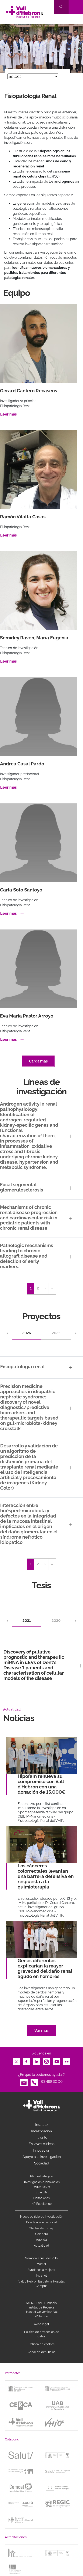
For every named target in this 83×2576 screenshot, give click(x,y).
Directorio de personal (41, 2222)
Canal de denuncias (41, 2352)
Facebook (26, 2060)
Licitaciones (41, 2198)
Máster (41, 2264)
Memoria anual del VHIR (41, 2258)
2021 (27, 1621)
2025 (56, 1333)
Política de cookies (42, 2344)
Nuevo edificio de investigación (41, 2216)
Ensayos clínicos (42, 2144)
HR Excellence (41, 2203)
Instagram (46, 2060)
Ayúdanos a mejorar (41, 2270)
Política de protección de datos (41, 2334)
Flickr (66, 2060)
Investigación (41, 2131)
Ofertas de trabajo (41, 2228)
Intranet (41, 2275)
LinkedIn (36, 2060)
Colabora (41, 2234)
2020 (56, 1621)
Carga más (38, 1061)
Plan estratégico (41, 2176)
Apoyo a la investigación (42, 2157)
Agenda (41, 2239)
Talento (41, 2138)
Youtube (56, 2060)
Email (24, 2082)
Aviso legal (41, 2324)
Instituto (41, 2125)
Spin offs (42, 2192)
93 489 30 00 (52, 2082)
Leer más (8, 414)
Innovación (41, 2150)
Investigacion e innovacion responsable (42, 2184)
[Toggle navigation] (76, 7)
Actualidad (41, 2245)
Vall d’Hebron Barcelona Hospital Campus (41, 2284)
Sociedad (41, 2163)
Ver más (41, 2030)
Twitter (16, 2060)
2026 (26, 1333)
